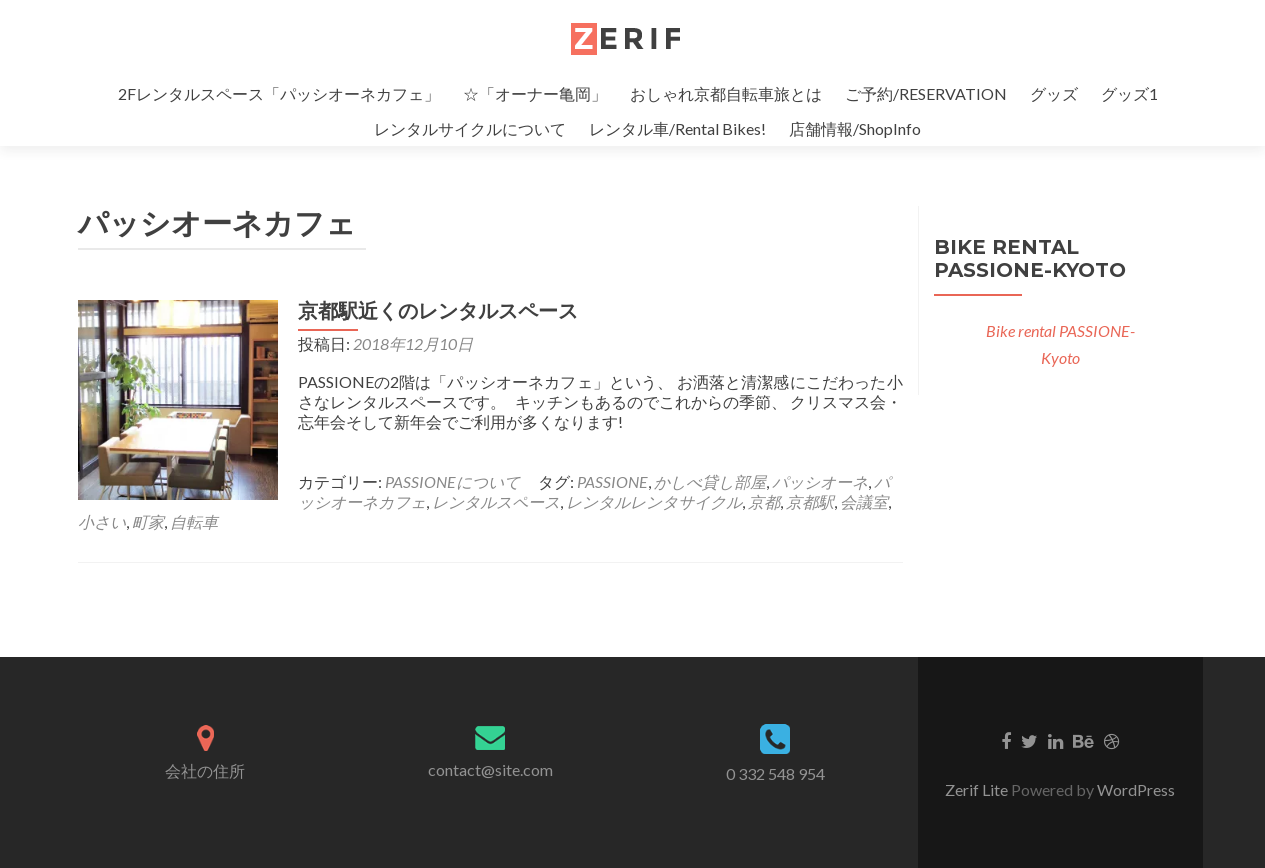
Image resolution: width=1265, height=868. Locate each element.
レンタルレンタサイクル (654, 501)
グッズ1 (1129, 93)
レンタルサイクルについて (470, 128)
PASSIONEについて (452, 481)
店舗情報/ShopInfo (855, 128)
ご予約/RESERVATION (926, 93)
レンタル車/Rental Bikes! (677, 128)
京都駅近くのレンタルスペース (438, 311)
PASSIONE (612, 481)
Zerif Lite (978, 789)
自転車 (194, 521)
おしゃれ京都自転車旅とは (726, 93)
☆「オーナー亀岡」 (535, 93)
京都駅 (810, 501)
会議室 (864, 501)
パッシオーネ (820, 481)
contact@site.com (490, 769)
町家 (148, 521)
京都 (764, 501)
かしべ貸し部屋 (710, 481)
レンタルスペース (496, 501)
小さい (102, 521)
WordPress (1136, 789)
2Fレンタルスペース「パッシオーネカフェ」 (279, 93)
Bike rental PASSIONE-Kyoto (1030, 258)
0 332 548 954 (775, 773)
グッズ (1054, 93)
